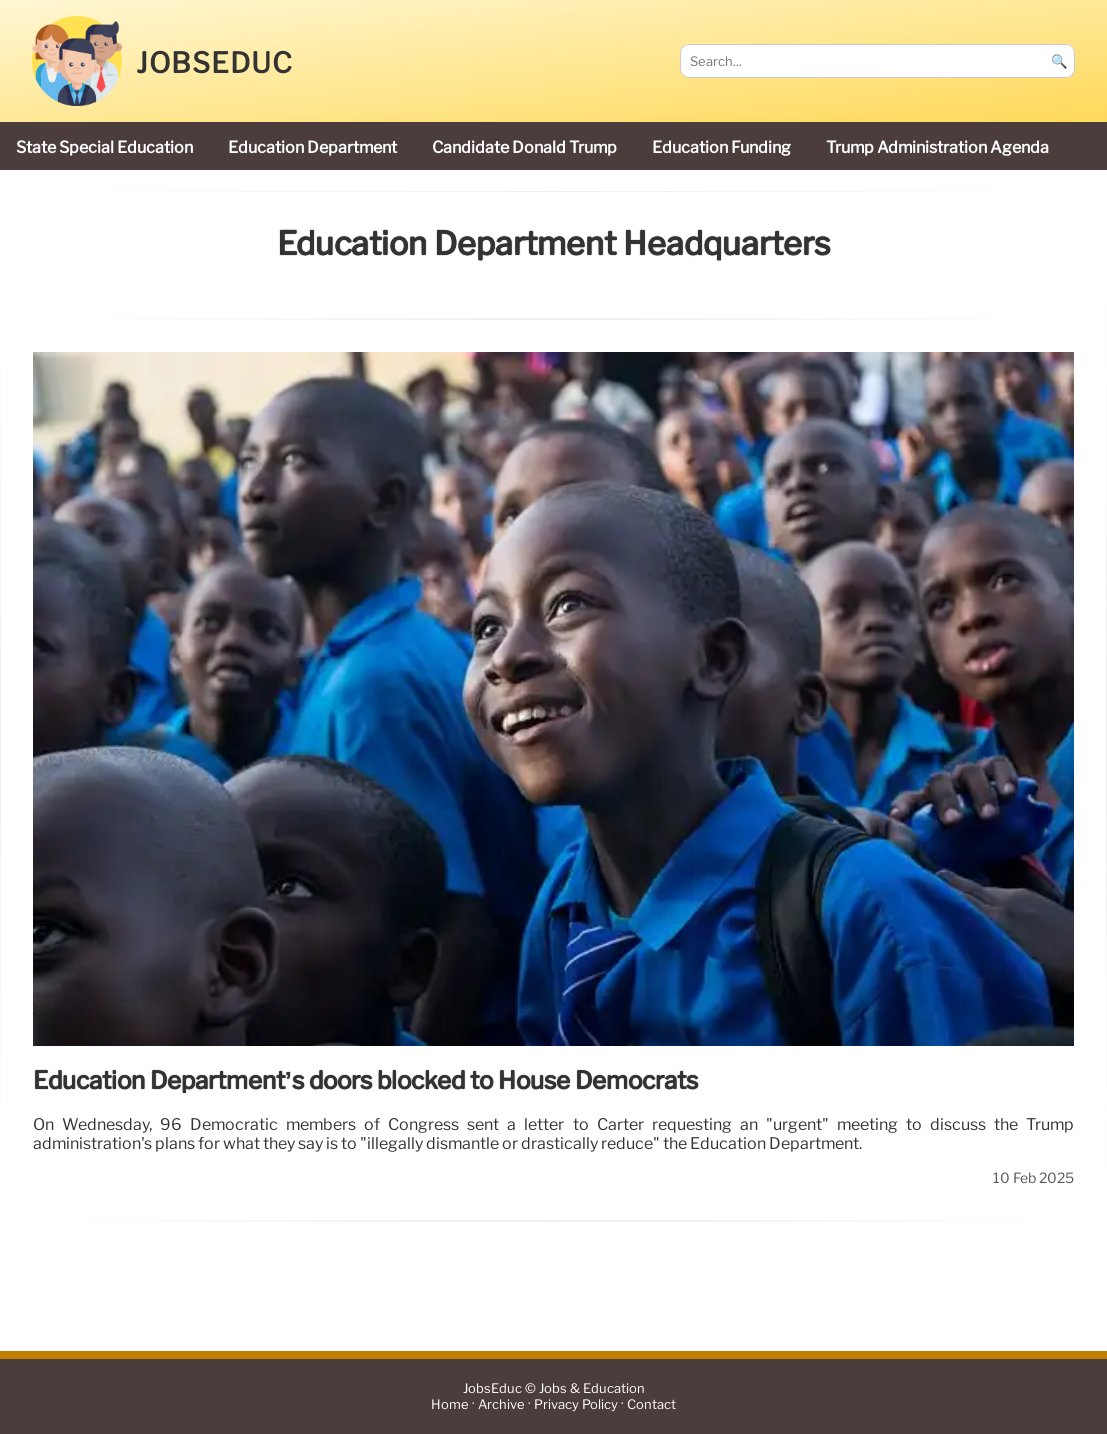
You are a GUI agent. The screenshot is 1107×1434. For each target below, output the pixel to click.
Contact (651, 1404)
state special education (104, 147)
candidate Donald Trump (524, 147)
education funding (721, 147)
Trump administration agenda (937, 147)
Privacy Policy (576, 1404)
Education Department (312, 147)
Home (450, 1404)
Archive (501, 1404)
